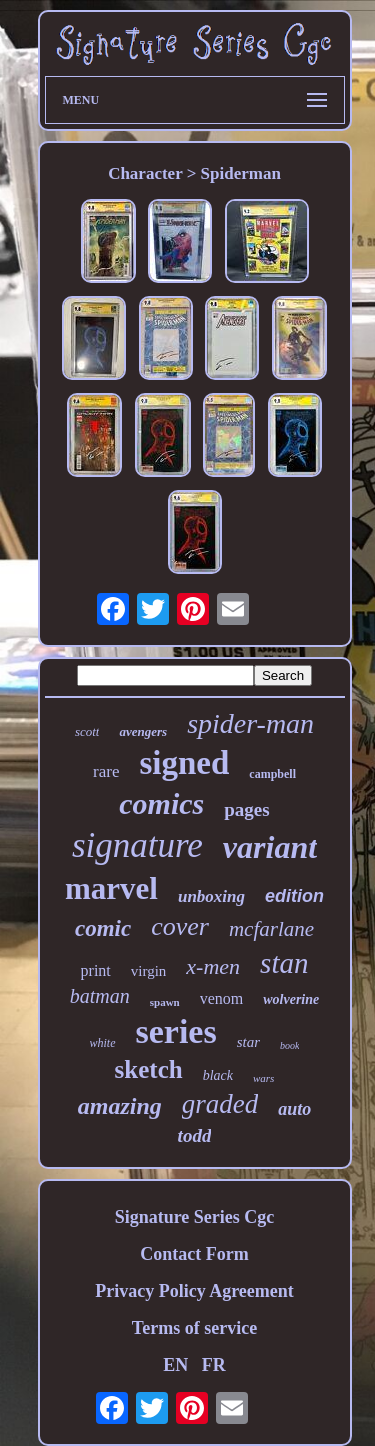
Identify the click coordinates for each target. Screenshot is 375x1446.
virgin (149, 971)
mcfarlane (271, 929)
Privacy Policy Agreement (194, 1291)
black (218, 1075)
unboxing (211, 896)
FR (214, 1365)
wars (263, 1078)
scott (87, 731)
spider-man (250, 723)
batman (100, 996)
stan (284, 963)
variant (270, 847)
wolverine (291, 999)
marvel (111, 888)
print (96, 970)
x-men (213, 966)
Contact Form (194, 1254)
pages (246, 809)
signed (184, 763)
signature (137, 845)
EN (175, 1365)
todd (195, 1135)
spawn (165, 1002)
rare (106, 771)
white (103, 1043)
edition (294, 896)
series (176, 1031)
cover (180, 926)
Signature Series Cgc (195, 1217)
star (248, 1042)
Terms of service (194, 1328)
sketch (149, 1069)
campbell (272, 774)
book (289, 1045)
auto (294, 1109)
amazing (120, 1106)
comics (161, 803)
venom (222, 998)
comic (103, 928)
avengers (143, 731)
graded (220, 1104)
